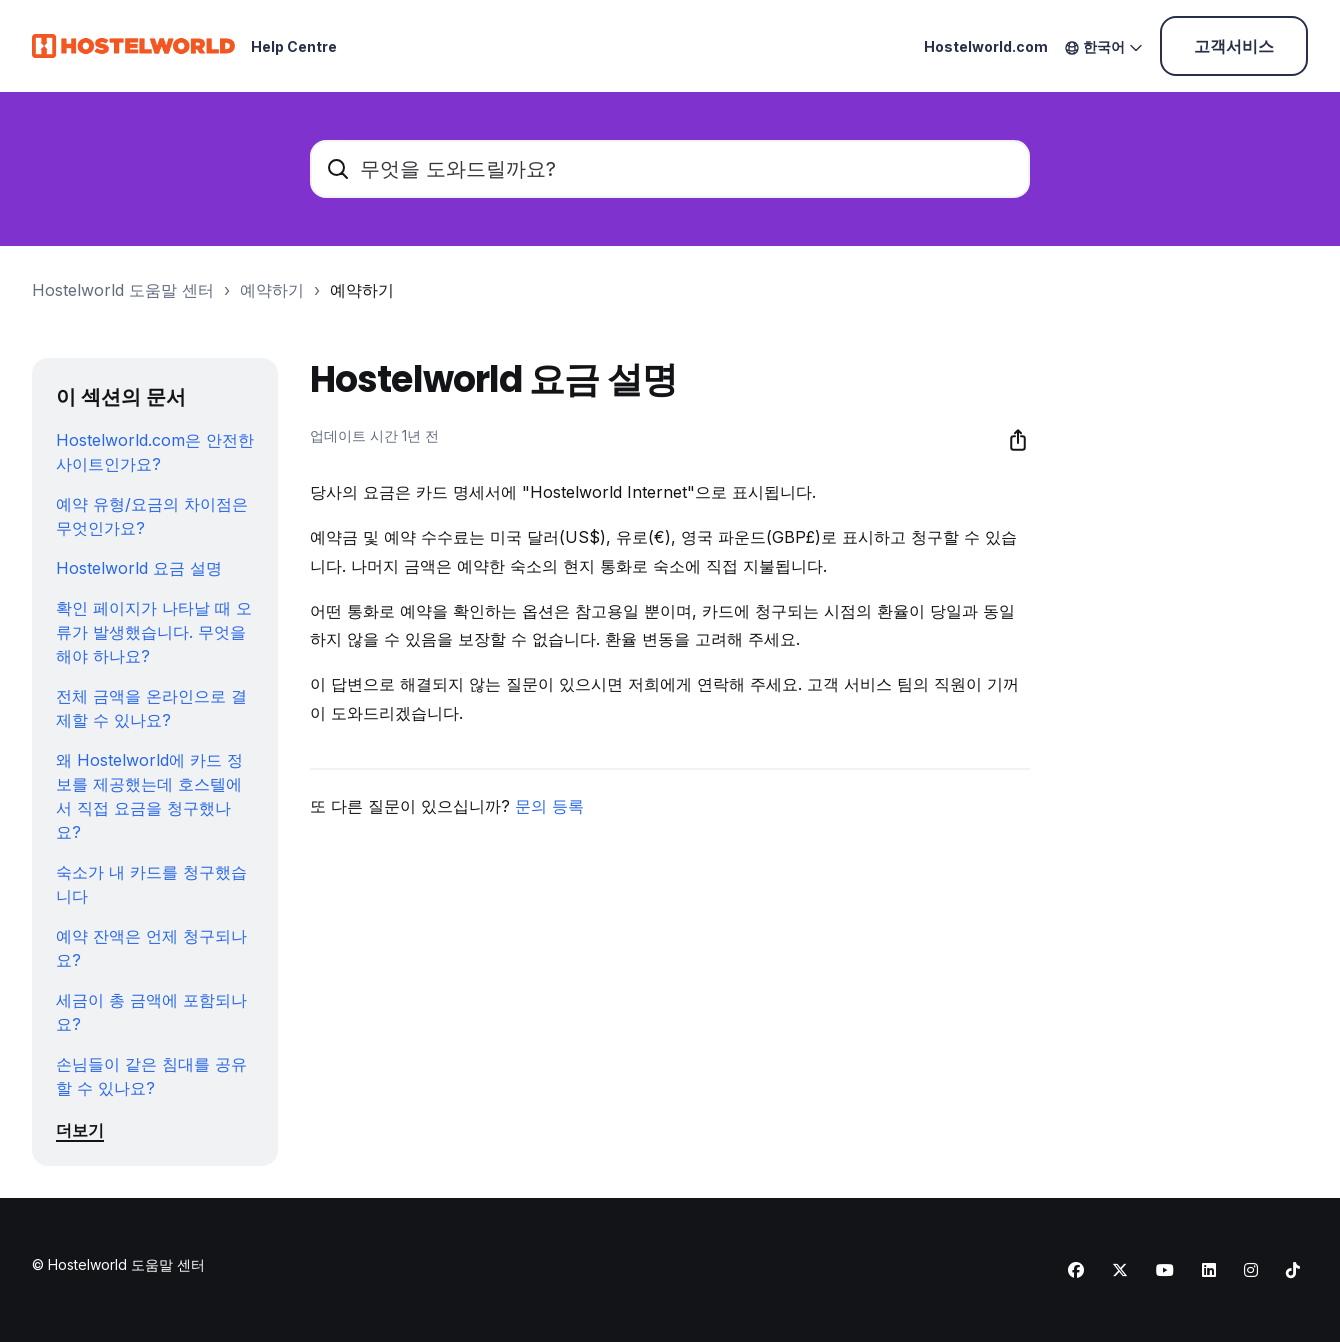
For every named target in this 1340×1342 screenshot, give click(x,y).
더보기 (80, 1130)
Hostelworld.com (986, 46)
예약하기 (272, 290)
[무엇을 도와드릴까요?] (670, 169)
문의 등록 (549, 806)
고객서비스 (1234, 46)
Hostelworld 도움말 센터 (123, 290)
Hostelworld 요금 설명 (139, 568)
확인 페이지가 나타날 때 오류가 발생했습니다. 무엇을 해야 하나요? (154, 632)
